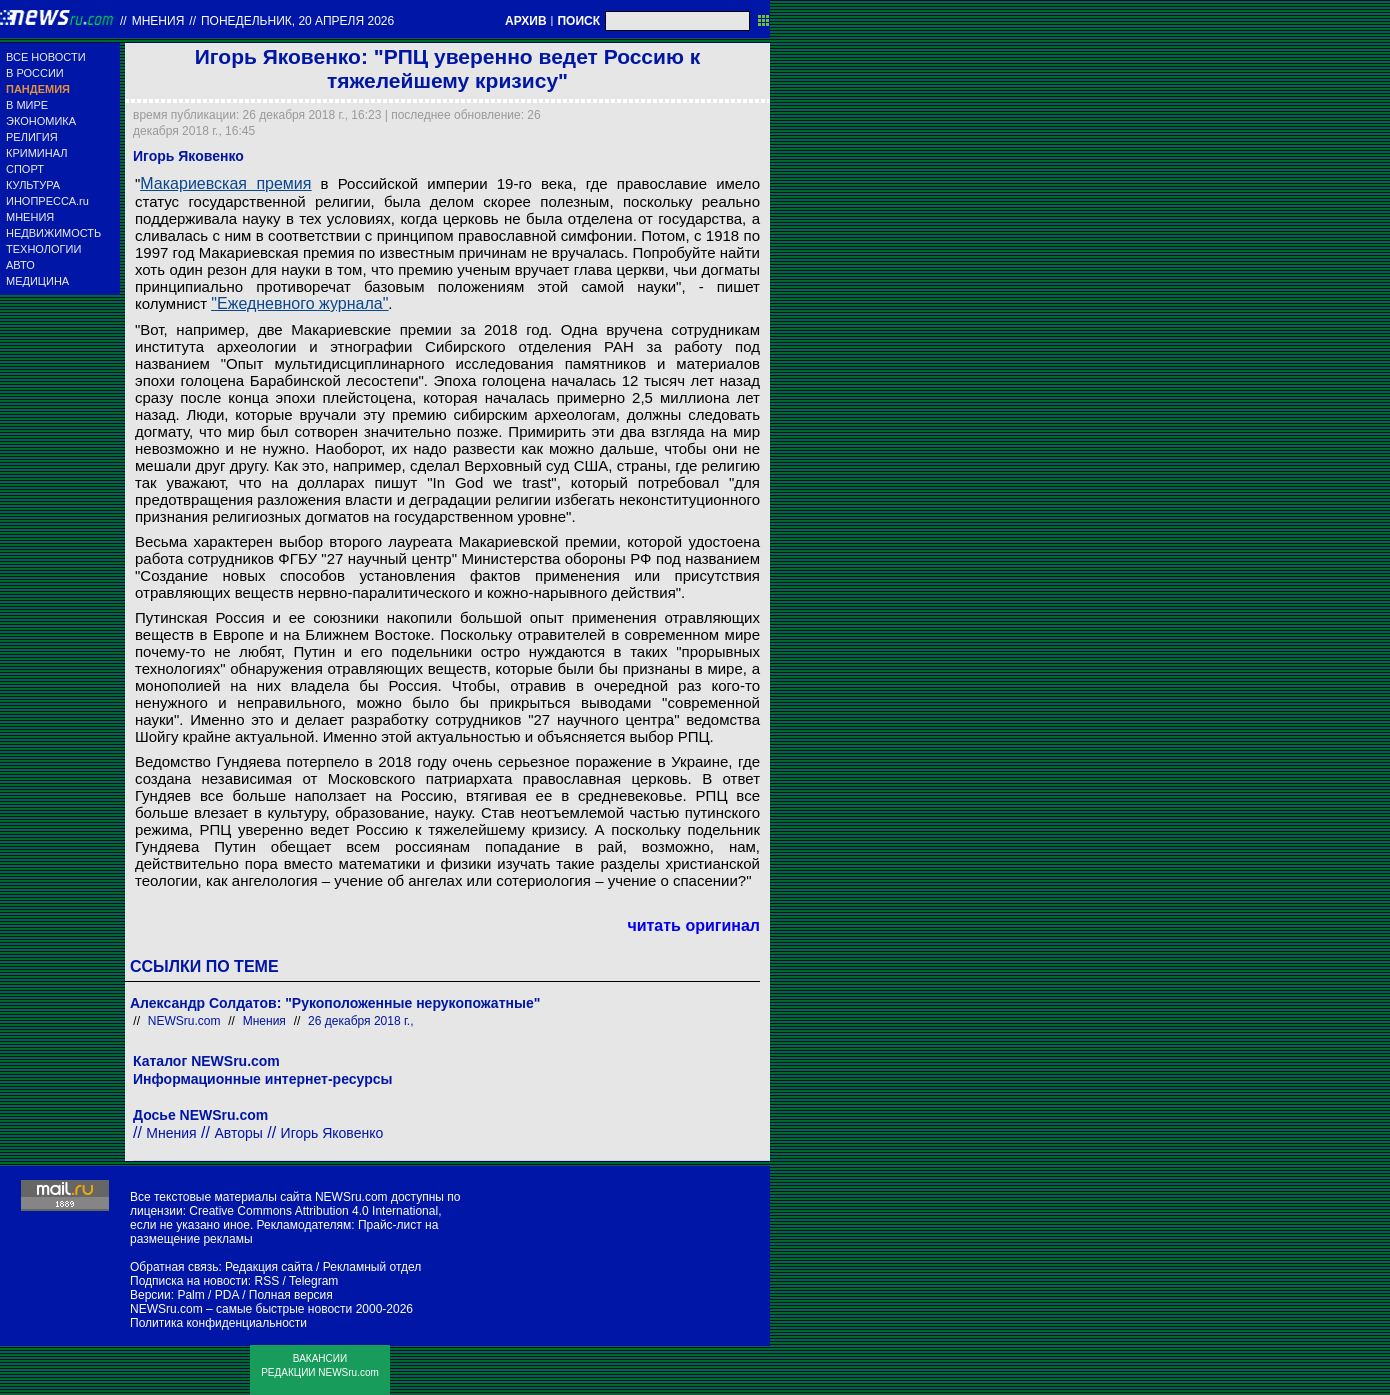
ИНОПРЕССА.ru (47, 201)
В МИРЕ (27, 105)
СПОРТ (25, 169)
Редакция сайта (269, 1267)
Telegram (313, 1281)
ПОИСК (578, 21)
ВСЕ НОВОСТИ (46, 57)
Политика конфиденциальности (218, 1323)
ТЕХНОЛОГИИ (43, 249)
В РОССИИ (35, 73)
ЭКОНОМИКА (41, 121)
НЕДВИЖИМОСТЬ (53, 233)
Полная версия (291, 1295)
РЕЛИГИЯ (32, 137)
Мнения (158, 21)
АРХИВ (526, 21)
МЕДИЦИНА (37, 281)
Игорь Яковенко (332, 1133)
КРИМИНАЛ (36, 153)
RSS (266, 1281)
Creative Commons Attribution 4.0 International (313, 1211)
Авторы (238, 1133)
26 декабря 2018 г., (360, 1021)
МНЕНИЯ (30, 217)
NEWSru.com (184, 1021)
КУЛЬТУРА (33, 185)
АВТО (20, 265)
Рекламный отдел (372, 1267)
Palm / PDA (207, 1295)
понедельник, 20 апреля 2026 (297, 21)
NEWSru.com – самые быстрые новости (241, 1309)
